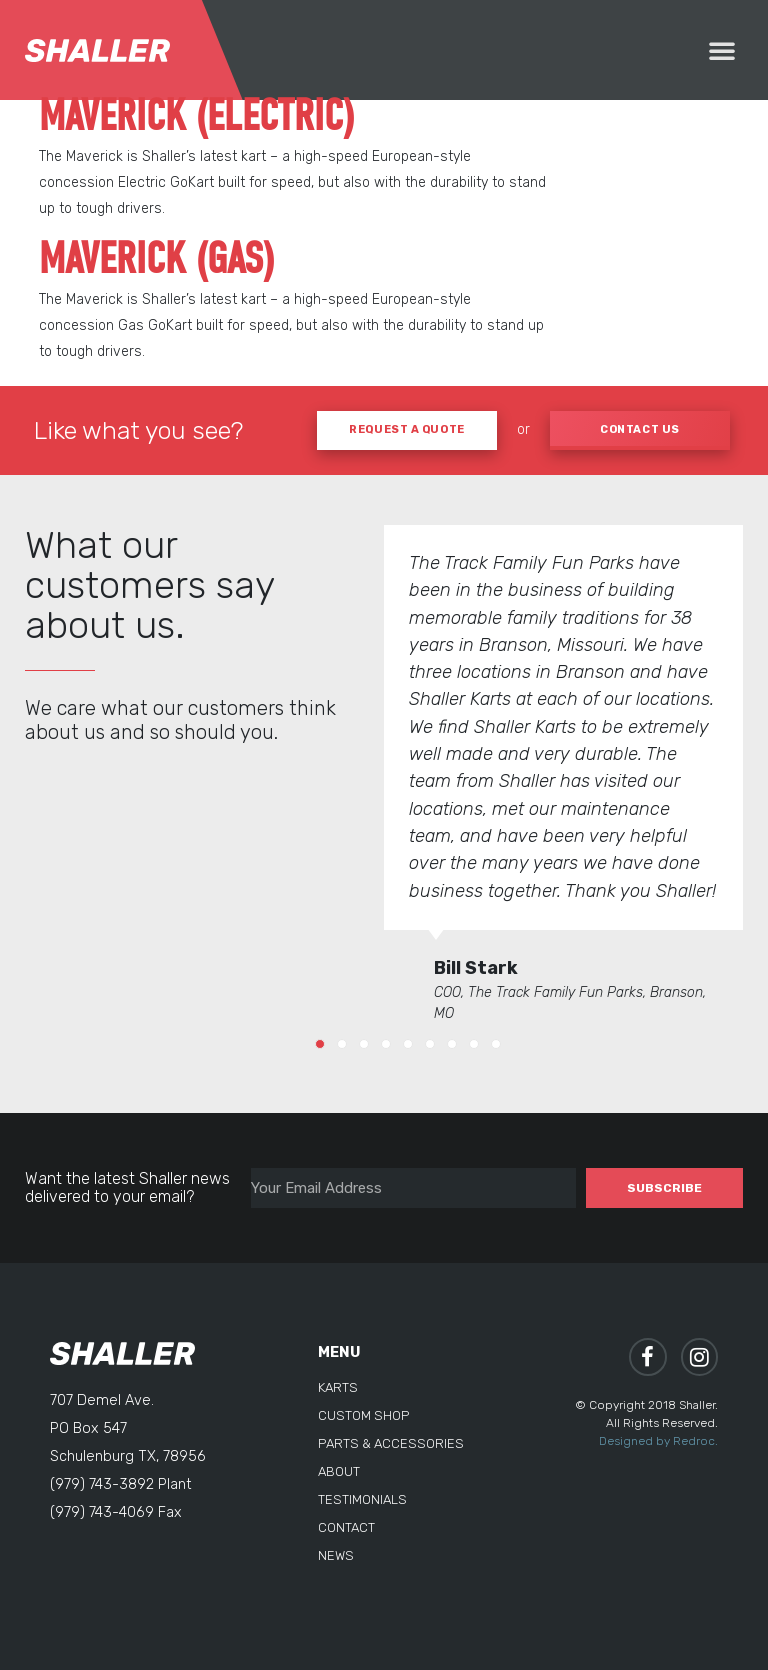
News (336, 1555)
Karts (338, 1387)
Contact (346, 1527)
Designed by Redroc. (658, 1441)
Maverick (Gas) (156, 261)
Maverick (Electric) (196, 118)
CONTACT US (640, 429)
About (339, 1471)
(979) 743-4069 (102, 1512)
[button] (722, 50)
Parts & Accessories (391, 1443)
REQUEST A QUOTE (406, 429)
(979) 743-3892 (102, 1484)
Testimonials (362, 1499)
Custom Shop (363, 1415)
